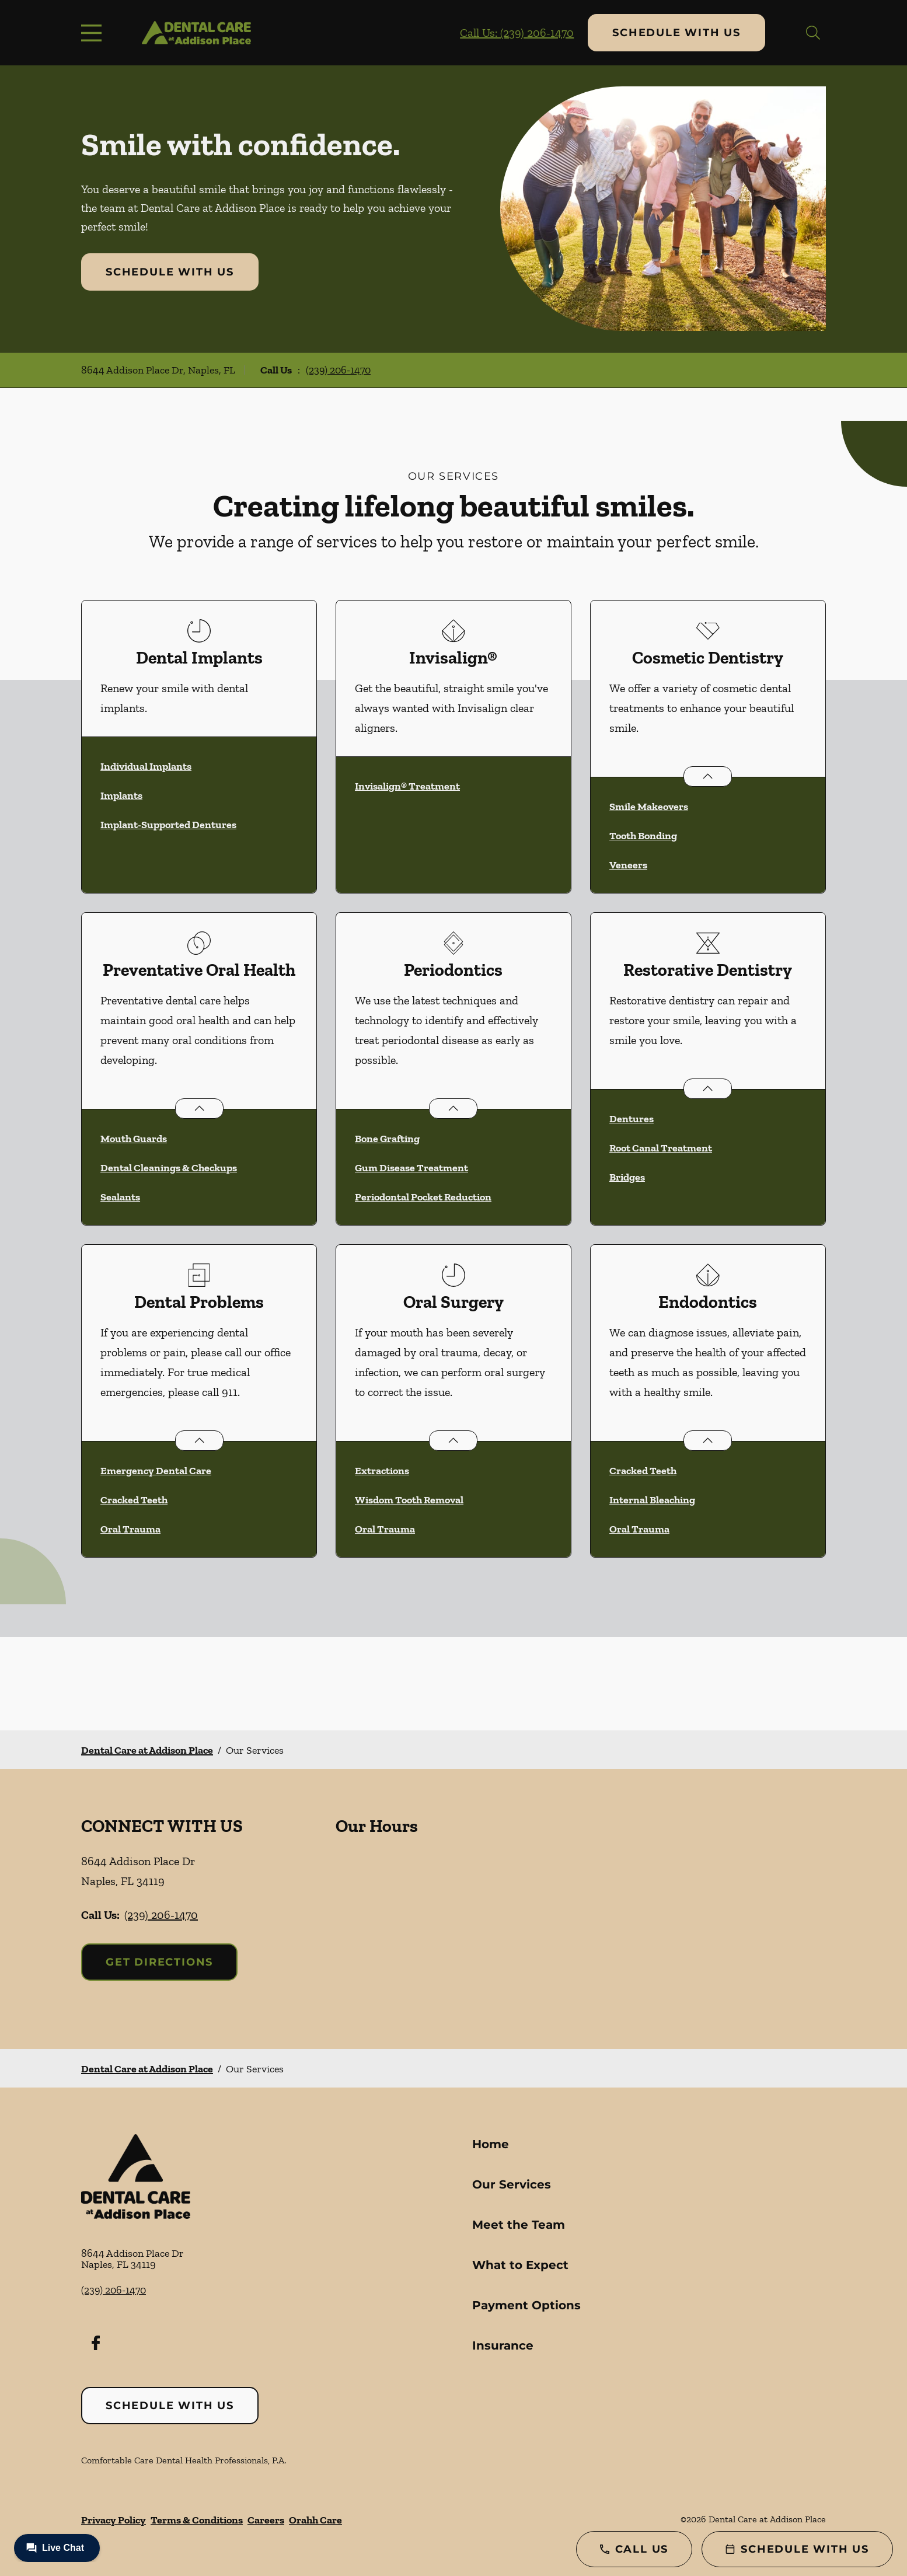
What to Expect (520, 2265)
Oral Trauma (130, 1529)
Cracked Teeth (134, 1499)
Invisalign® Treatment (407, 786)
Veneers (628, 864)
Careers (265, 2520)
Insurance (502, 2345)
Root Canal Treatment (660, 1148)
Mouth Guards (133, 1138)
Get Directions (159, 1962)
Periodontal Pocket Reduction (423, 1197)
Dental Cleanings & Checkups (168, 1167)
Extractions (382, 1470)
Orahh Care (315, 2520)
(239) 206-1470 (338, 370)
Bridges (627, 1177)
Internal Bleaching (652, 1499)
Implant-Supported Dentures (168, 824)
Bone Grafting (387, 1138)
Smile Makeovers (648, 806)
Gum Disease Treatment (411, 1167)
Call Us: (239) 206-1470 (517, 33)
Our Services (511, 2184)
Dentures (631, 1118)
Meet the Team (518, 2225)
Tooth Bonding (643, 835)
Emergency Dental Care (155, 1470)
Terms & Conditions (197, 2520)
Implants (121, 795)
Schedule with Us (676, 32)
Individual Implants (145, 766)
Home (490, 2144)
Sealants (120, 1197)
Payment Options (526, 2305)
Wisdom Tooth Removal (409, 1499)
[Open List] (707, 776)
